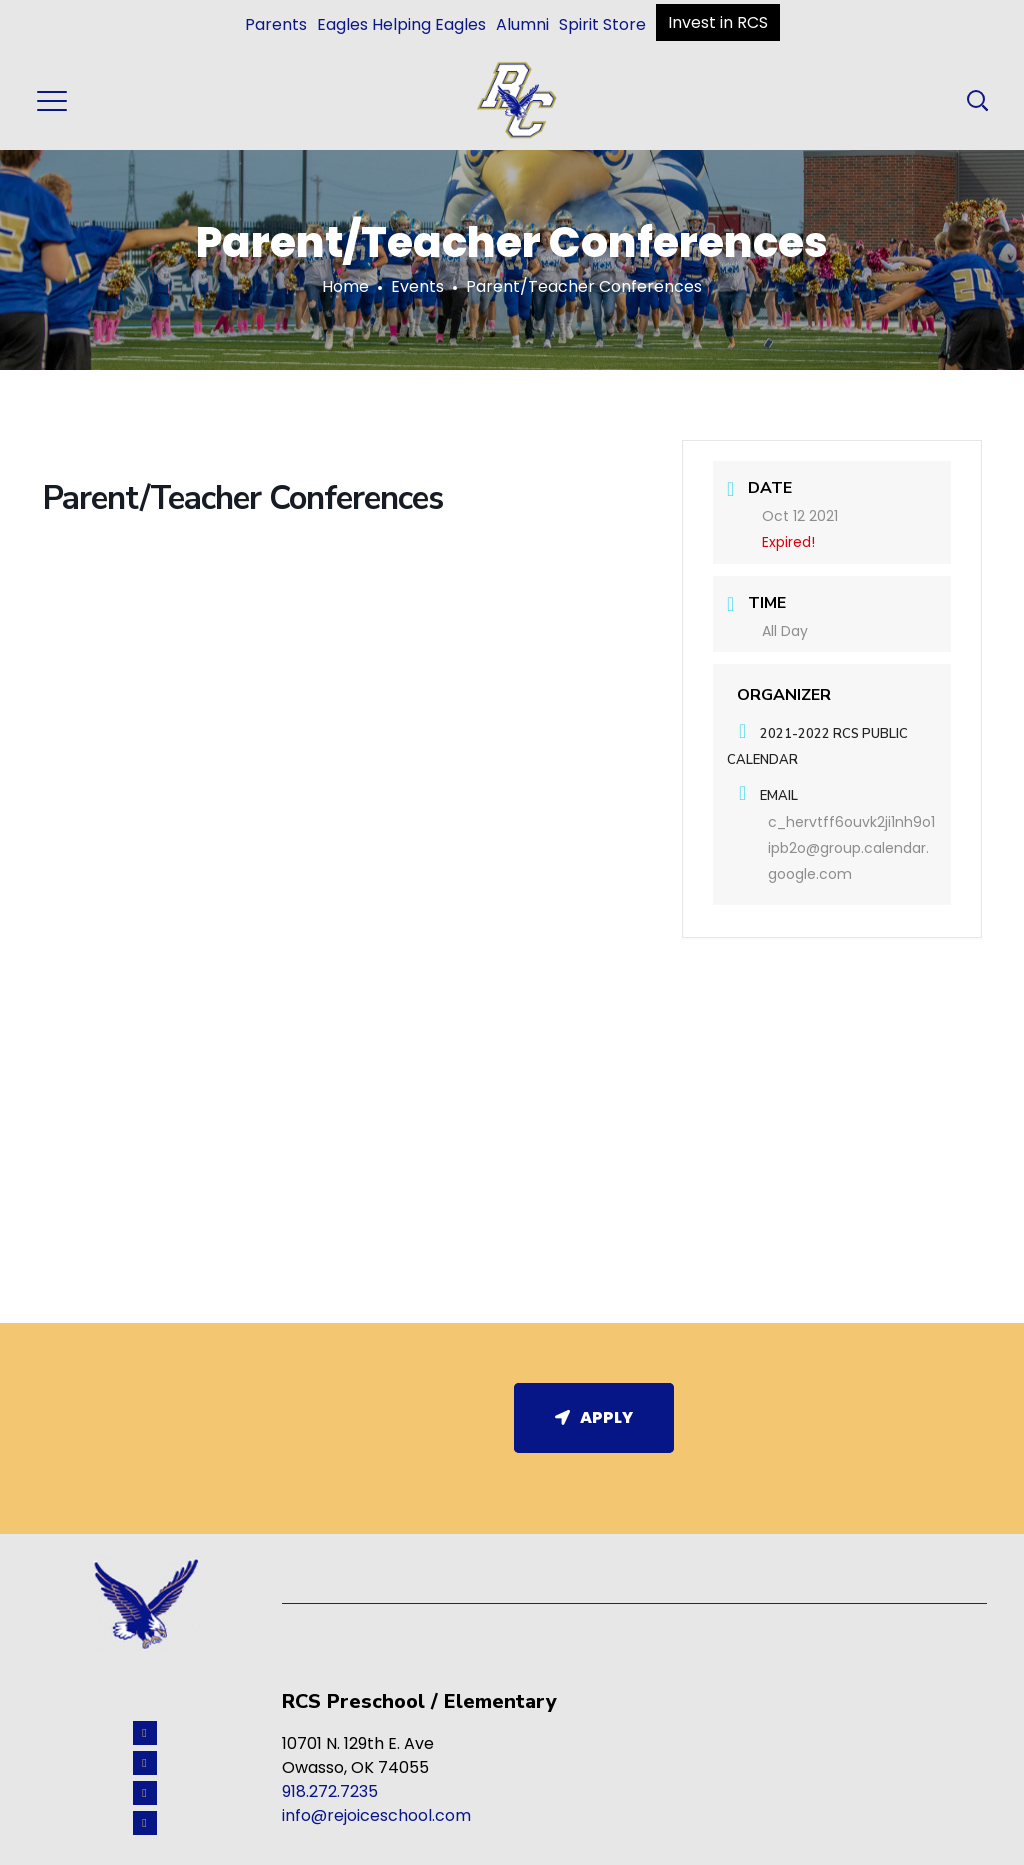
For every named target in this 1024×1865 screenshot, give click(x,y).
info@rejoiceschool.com (376, 1815)
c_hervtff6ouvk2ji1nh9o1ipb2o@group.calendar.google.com (851, 848)
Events (417, 286)
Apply (594, 1417)
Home (345, 286)
